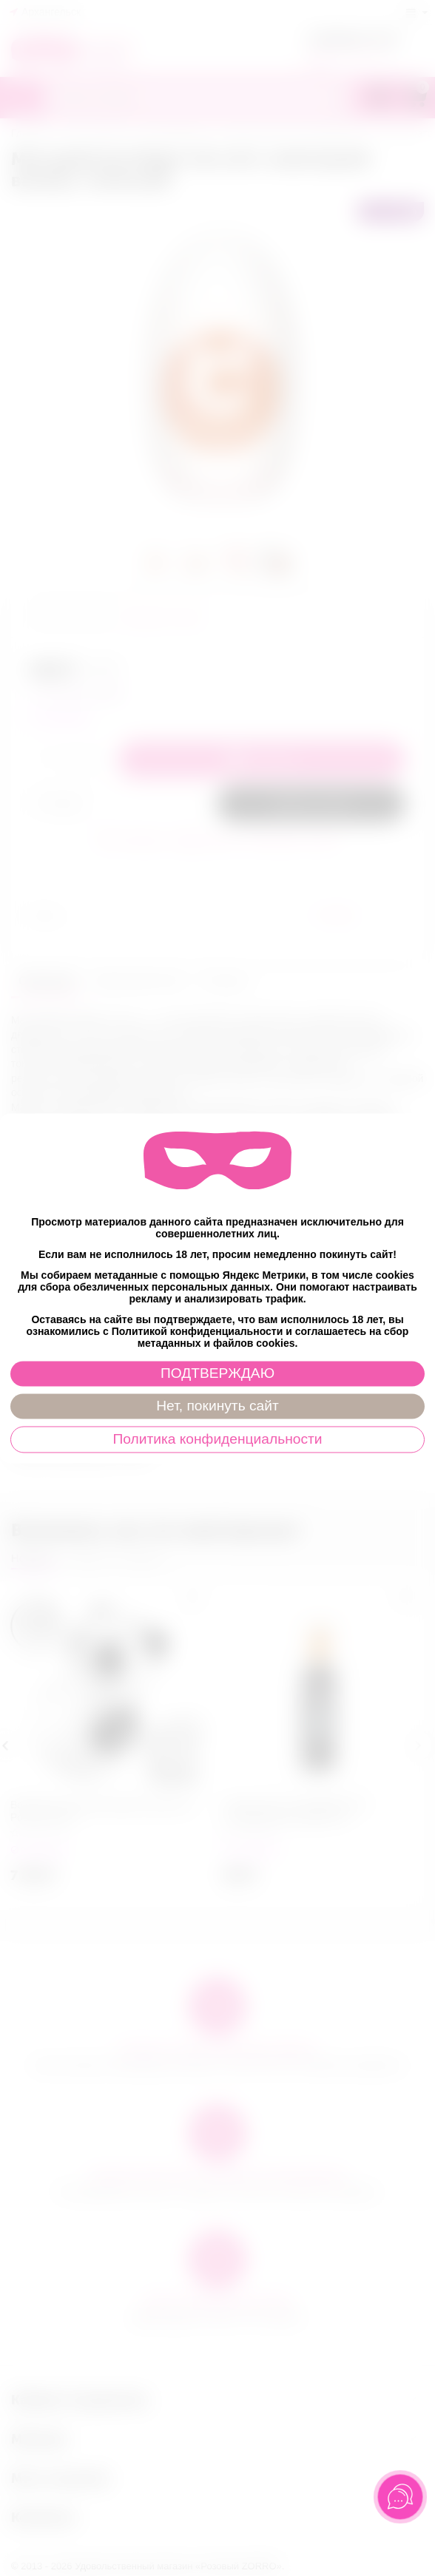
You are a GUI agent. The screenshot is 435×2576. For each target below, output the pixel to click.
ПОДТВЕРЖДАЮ (217, 1373)
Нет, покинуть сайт (217, 1405)
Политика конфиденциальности (217, 1439)
